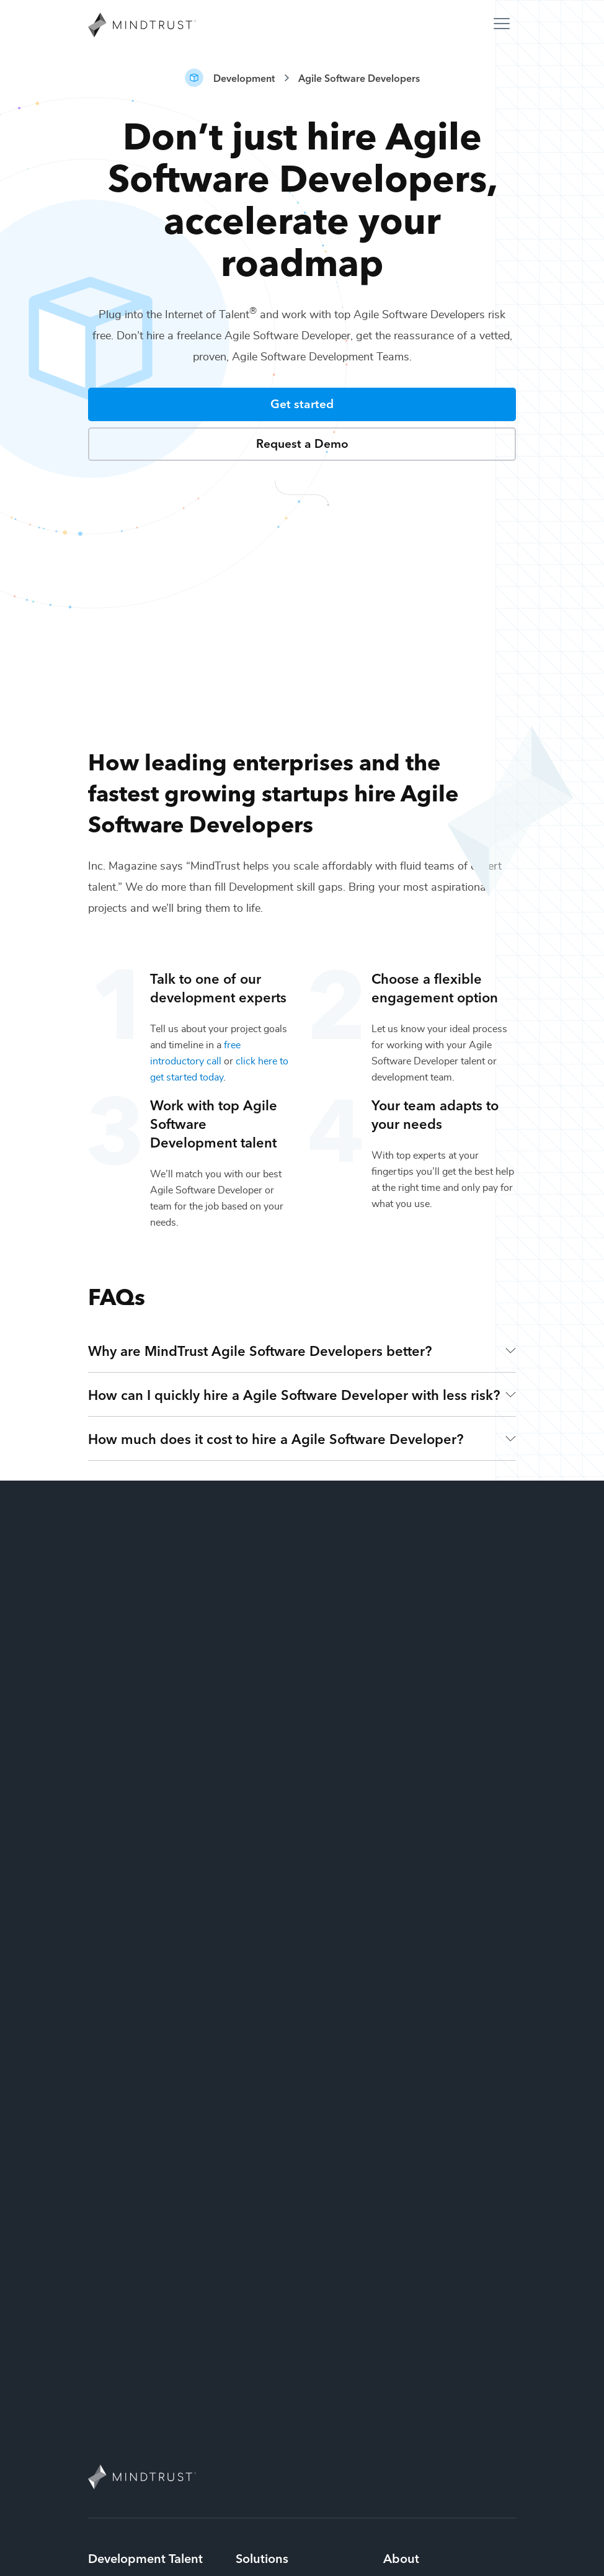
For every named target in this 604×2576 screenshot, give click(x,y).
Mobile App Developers (142, 2437)
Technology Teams (277, 2333)
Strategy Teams (270, 2202)
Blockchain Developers (140, 2333)
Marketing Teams (274, 2281)
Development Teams (282, 2255)
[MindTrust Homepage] (142, 26)
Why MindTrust (405, 2212)
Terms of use (487, 2564)
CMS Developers (126, 2307)
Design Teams (267, 2228)
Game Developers (129, 2359)
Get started (302, 402)
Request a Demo (302, 442)
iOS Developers (123, 2202)
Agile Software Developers (359, 77)
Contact (401, 2248)
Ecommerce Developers (142, 2281)
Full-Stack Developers (136, 2255)
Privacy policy (330, 2564)
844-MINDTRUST (302, 2483)
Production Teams (276, 2307)
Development (244, 77)
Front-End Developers (137, 2228)
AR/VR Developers (130, 2385)
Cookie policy (409, 2564)
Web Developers (126, 2411)
